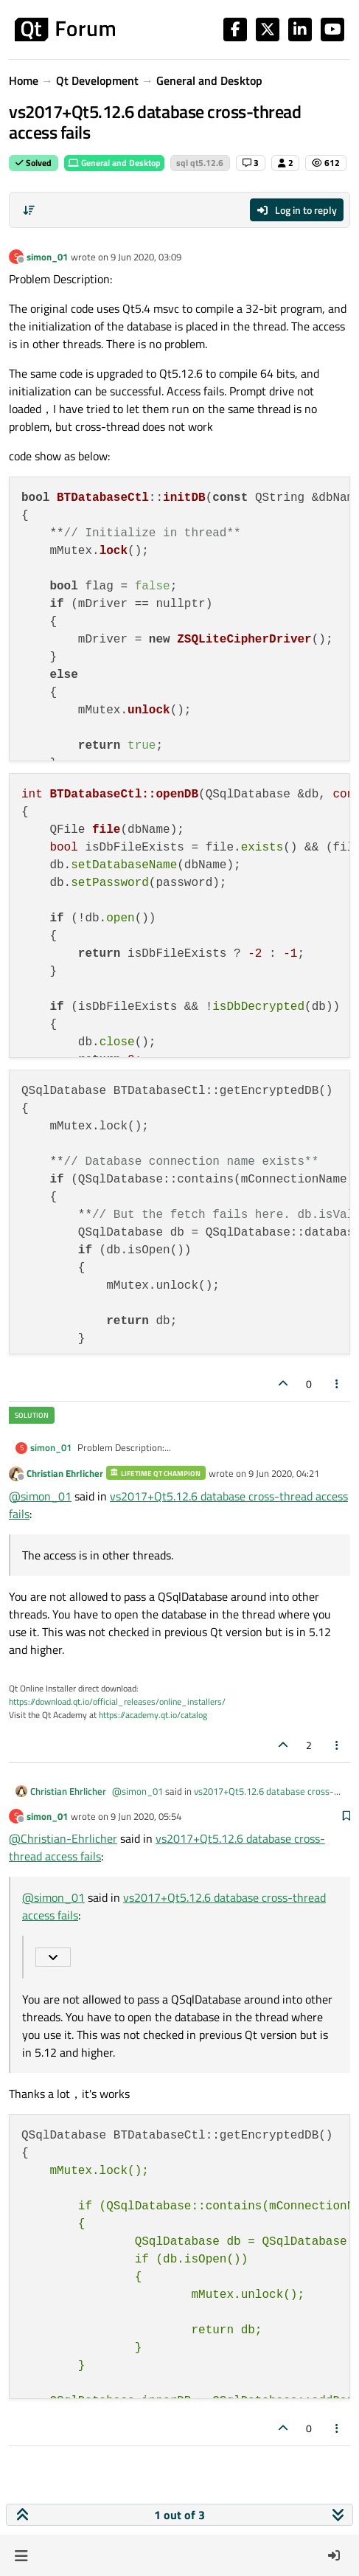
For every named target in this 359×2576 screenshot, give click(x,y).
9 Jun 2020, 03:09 (146, 256)
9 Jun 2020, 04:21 (283, 1473)
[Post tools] (337, 1383)
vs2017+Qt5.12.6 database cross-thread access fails (223, 1798)
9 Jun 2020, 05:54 (146, 1816)
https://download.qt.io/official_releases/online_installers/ (117, 1701)
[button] (21, 2555)
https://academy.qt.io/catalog (153, 1715)
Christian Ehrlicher (65, 1473)
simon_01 (47, 256)
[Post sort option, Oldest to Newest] (28, 210)
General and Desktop (114, 163)
